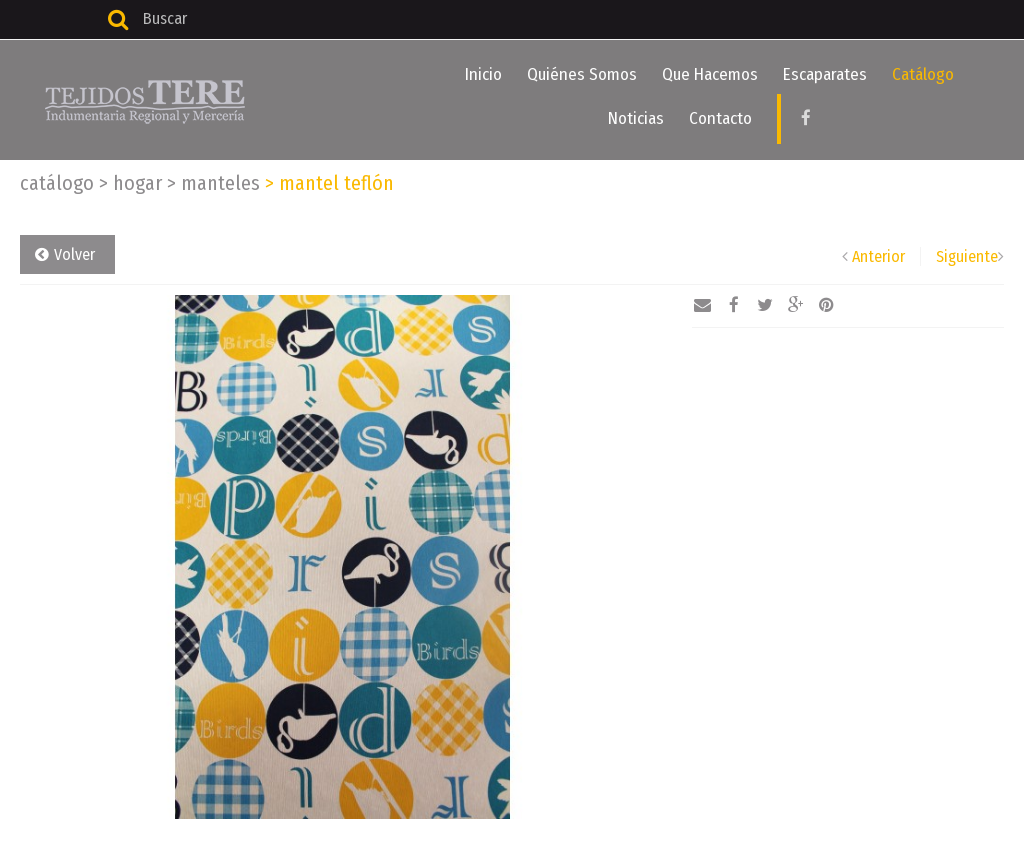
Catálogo (923, 74)
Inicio (483, 74)
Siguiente (967, 256)
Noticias (636, 118)
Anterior (878, 256)
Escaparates (825, 74)
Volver (74, 254)
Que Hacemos (710, 74)
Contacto (720, 118)
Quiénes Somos (582, 74)
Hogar (130, 183)
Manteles (213, 183)
